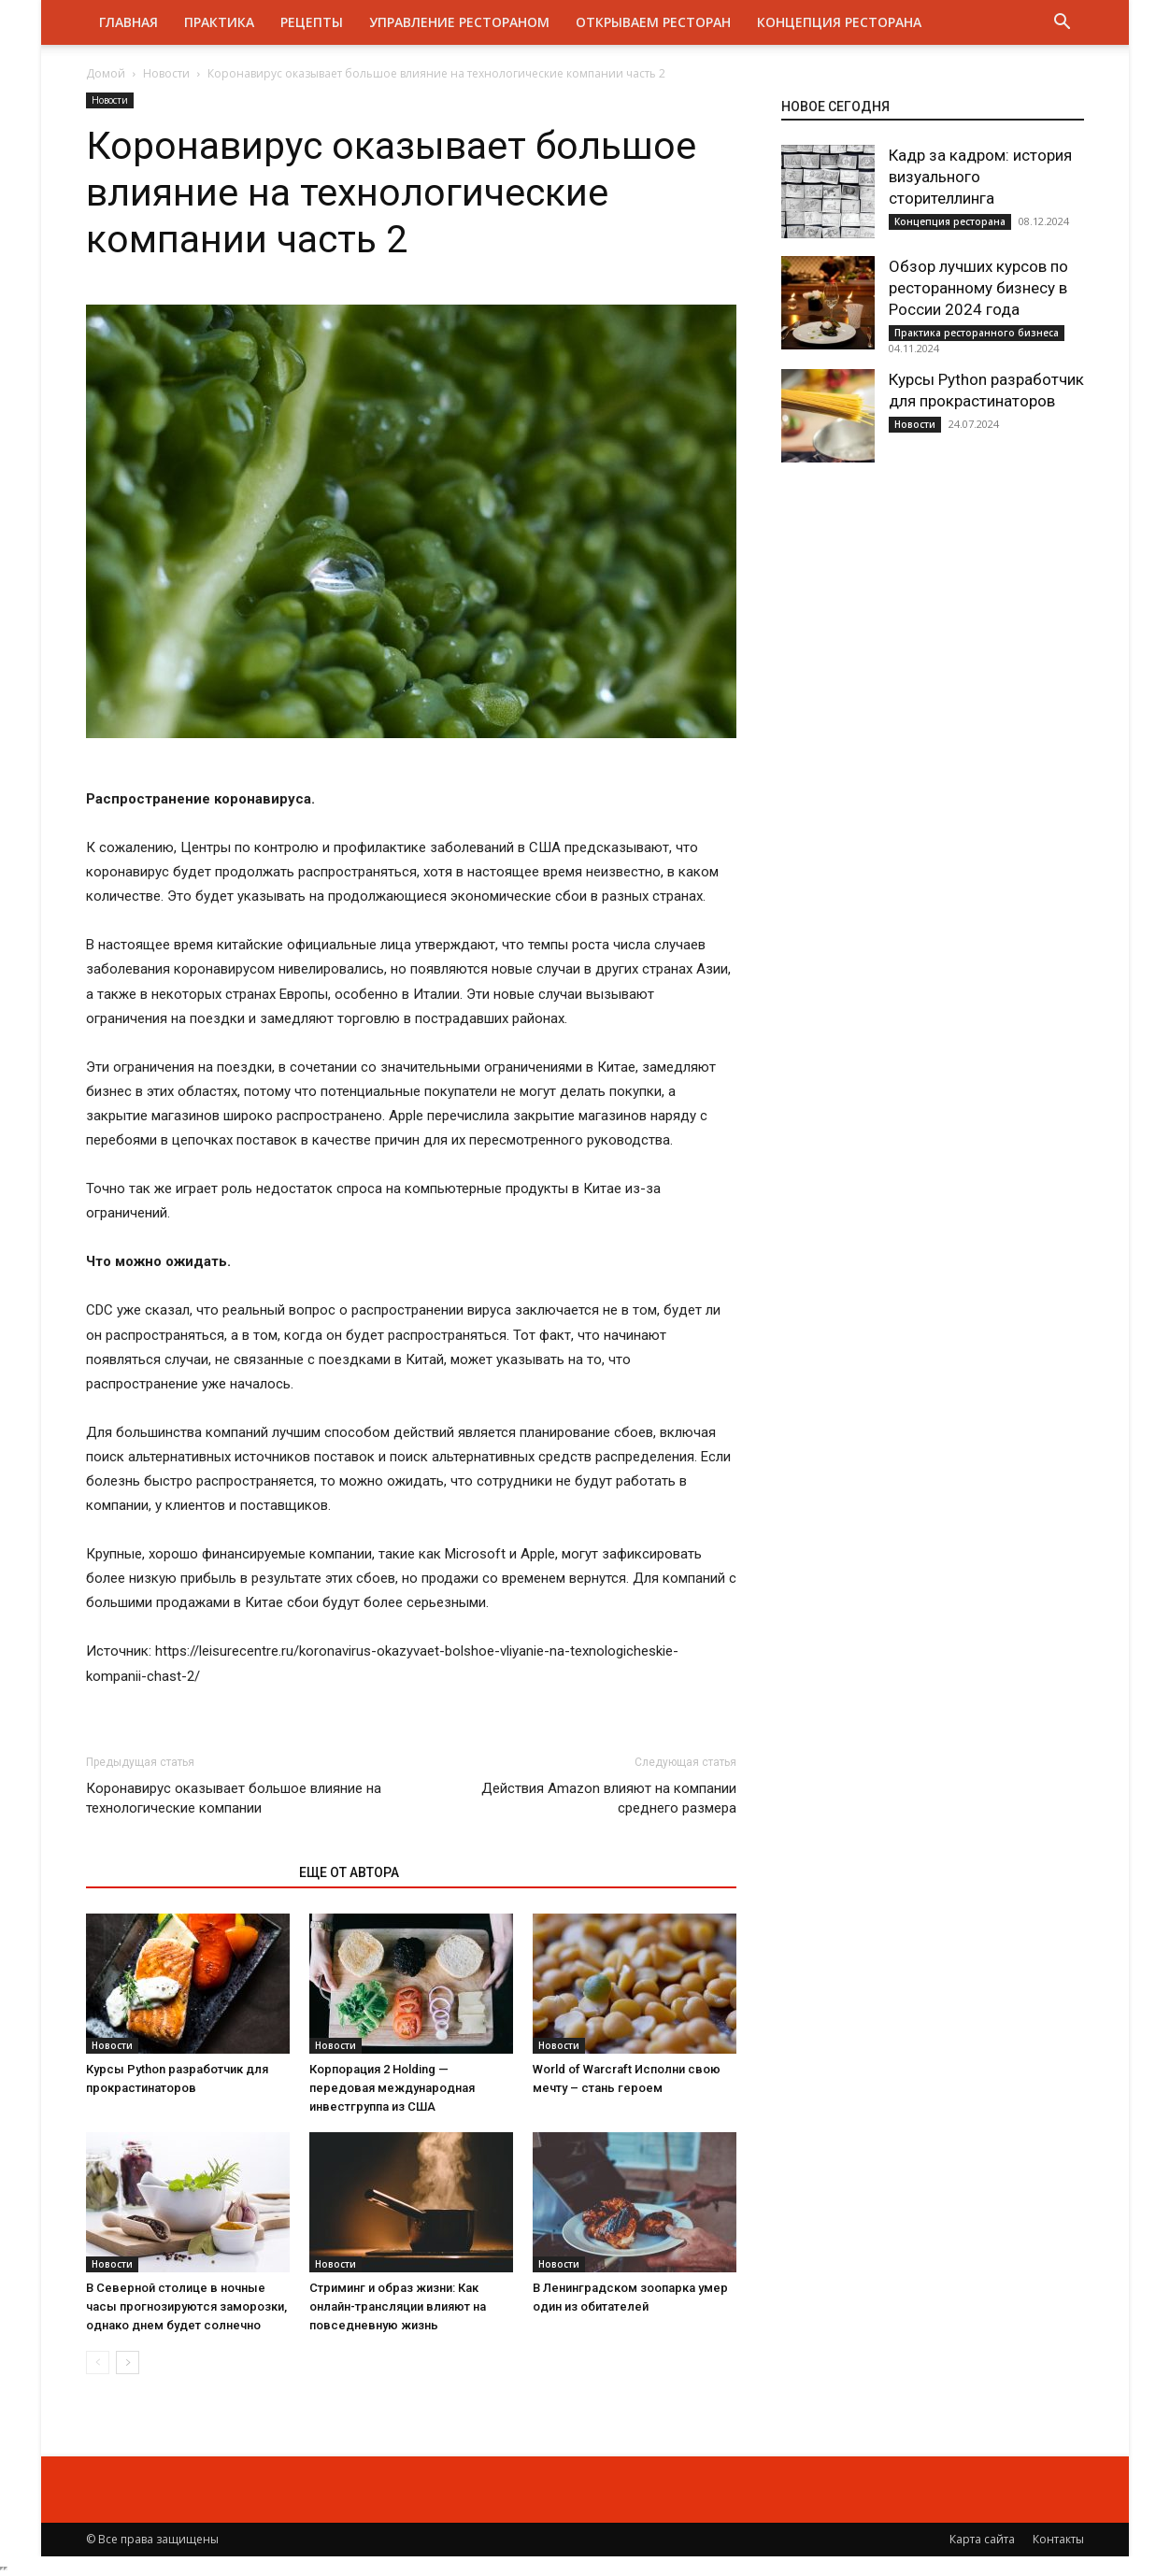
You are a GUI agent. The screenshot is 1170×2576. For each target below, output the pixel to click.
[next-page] (127, 2362)
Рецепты (311, 22)
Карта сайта (982, 2539)
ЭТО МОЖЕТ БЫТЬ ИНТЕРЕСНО (182, 1872)
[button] (1061, 24)
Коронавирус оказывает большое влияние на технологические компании (233, 1798)
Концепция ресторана (839, 22)
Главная (128, 22)
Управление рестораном (459, 22)
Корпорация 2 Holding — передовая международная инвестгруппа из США (392, 2087)
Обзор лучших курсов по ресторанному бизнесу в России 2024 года (978, 288)
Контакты (1058, 2539)
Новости (166, 73)
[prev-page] (97, 2362)
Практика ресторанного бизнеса (976, 332)
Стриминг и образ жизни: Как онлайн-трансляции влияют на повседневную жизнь (397, 2306)
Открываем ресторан (653, 22)
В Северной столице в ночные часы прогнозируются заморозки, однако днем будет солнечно (186, 2306)
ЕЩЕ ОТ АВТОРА (349, 1872)
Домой (105, 73)
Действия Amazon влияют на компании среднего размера (608, 1798)
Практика (219, 22)
